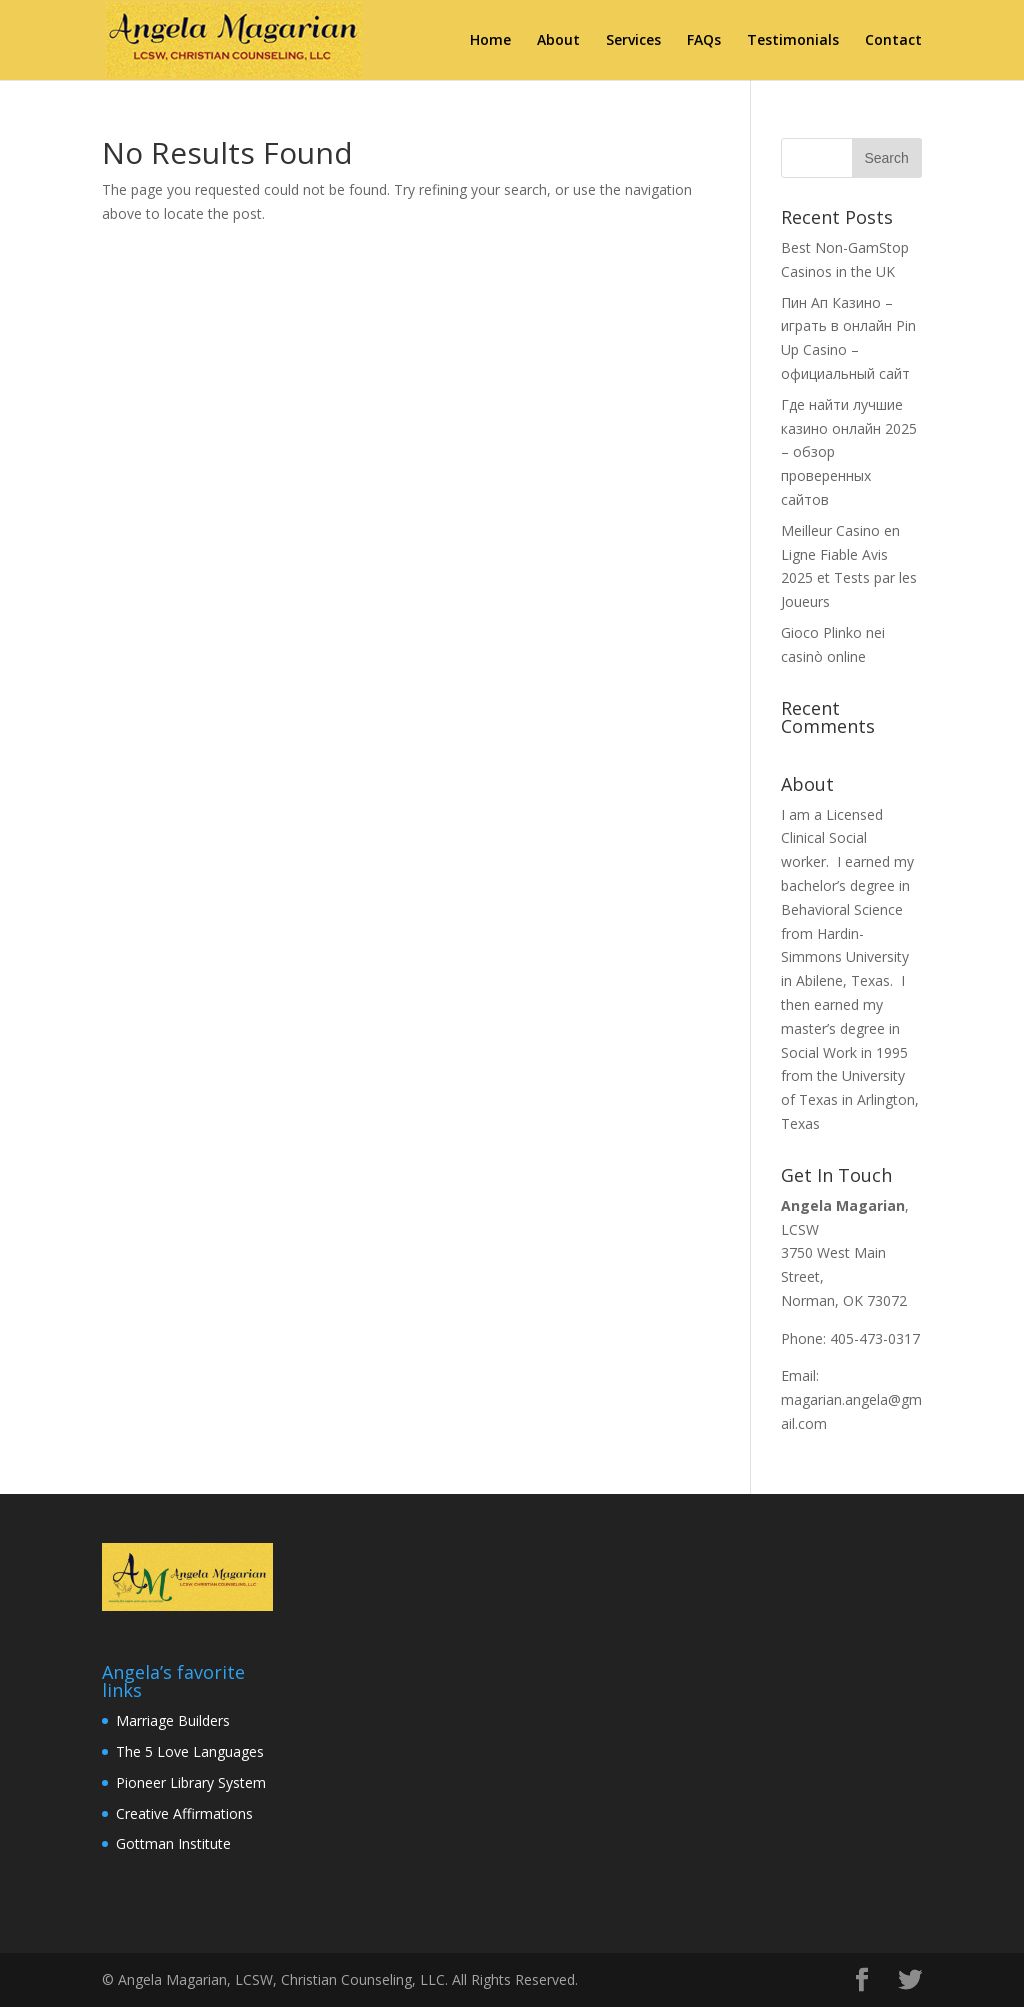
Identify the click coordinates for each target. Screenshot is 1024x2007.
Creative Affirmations (184, 1813)
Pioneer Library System (191, 1782)
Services (633, 41)
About (558, 41)
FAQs (704, 41)
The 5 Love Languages (190, 1751)
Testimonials (793, 41)
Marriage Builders (173, 1720)
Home (490, 41)
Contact (893, 41)
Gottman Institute (173, 1843)
